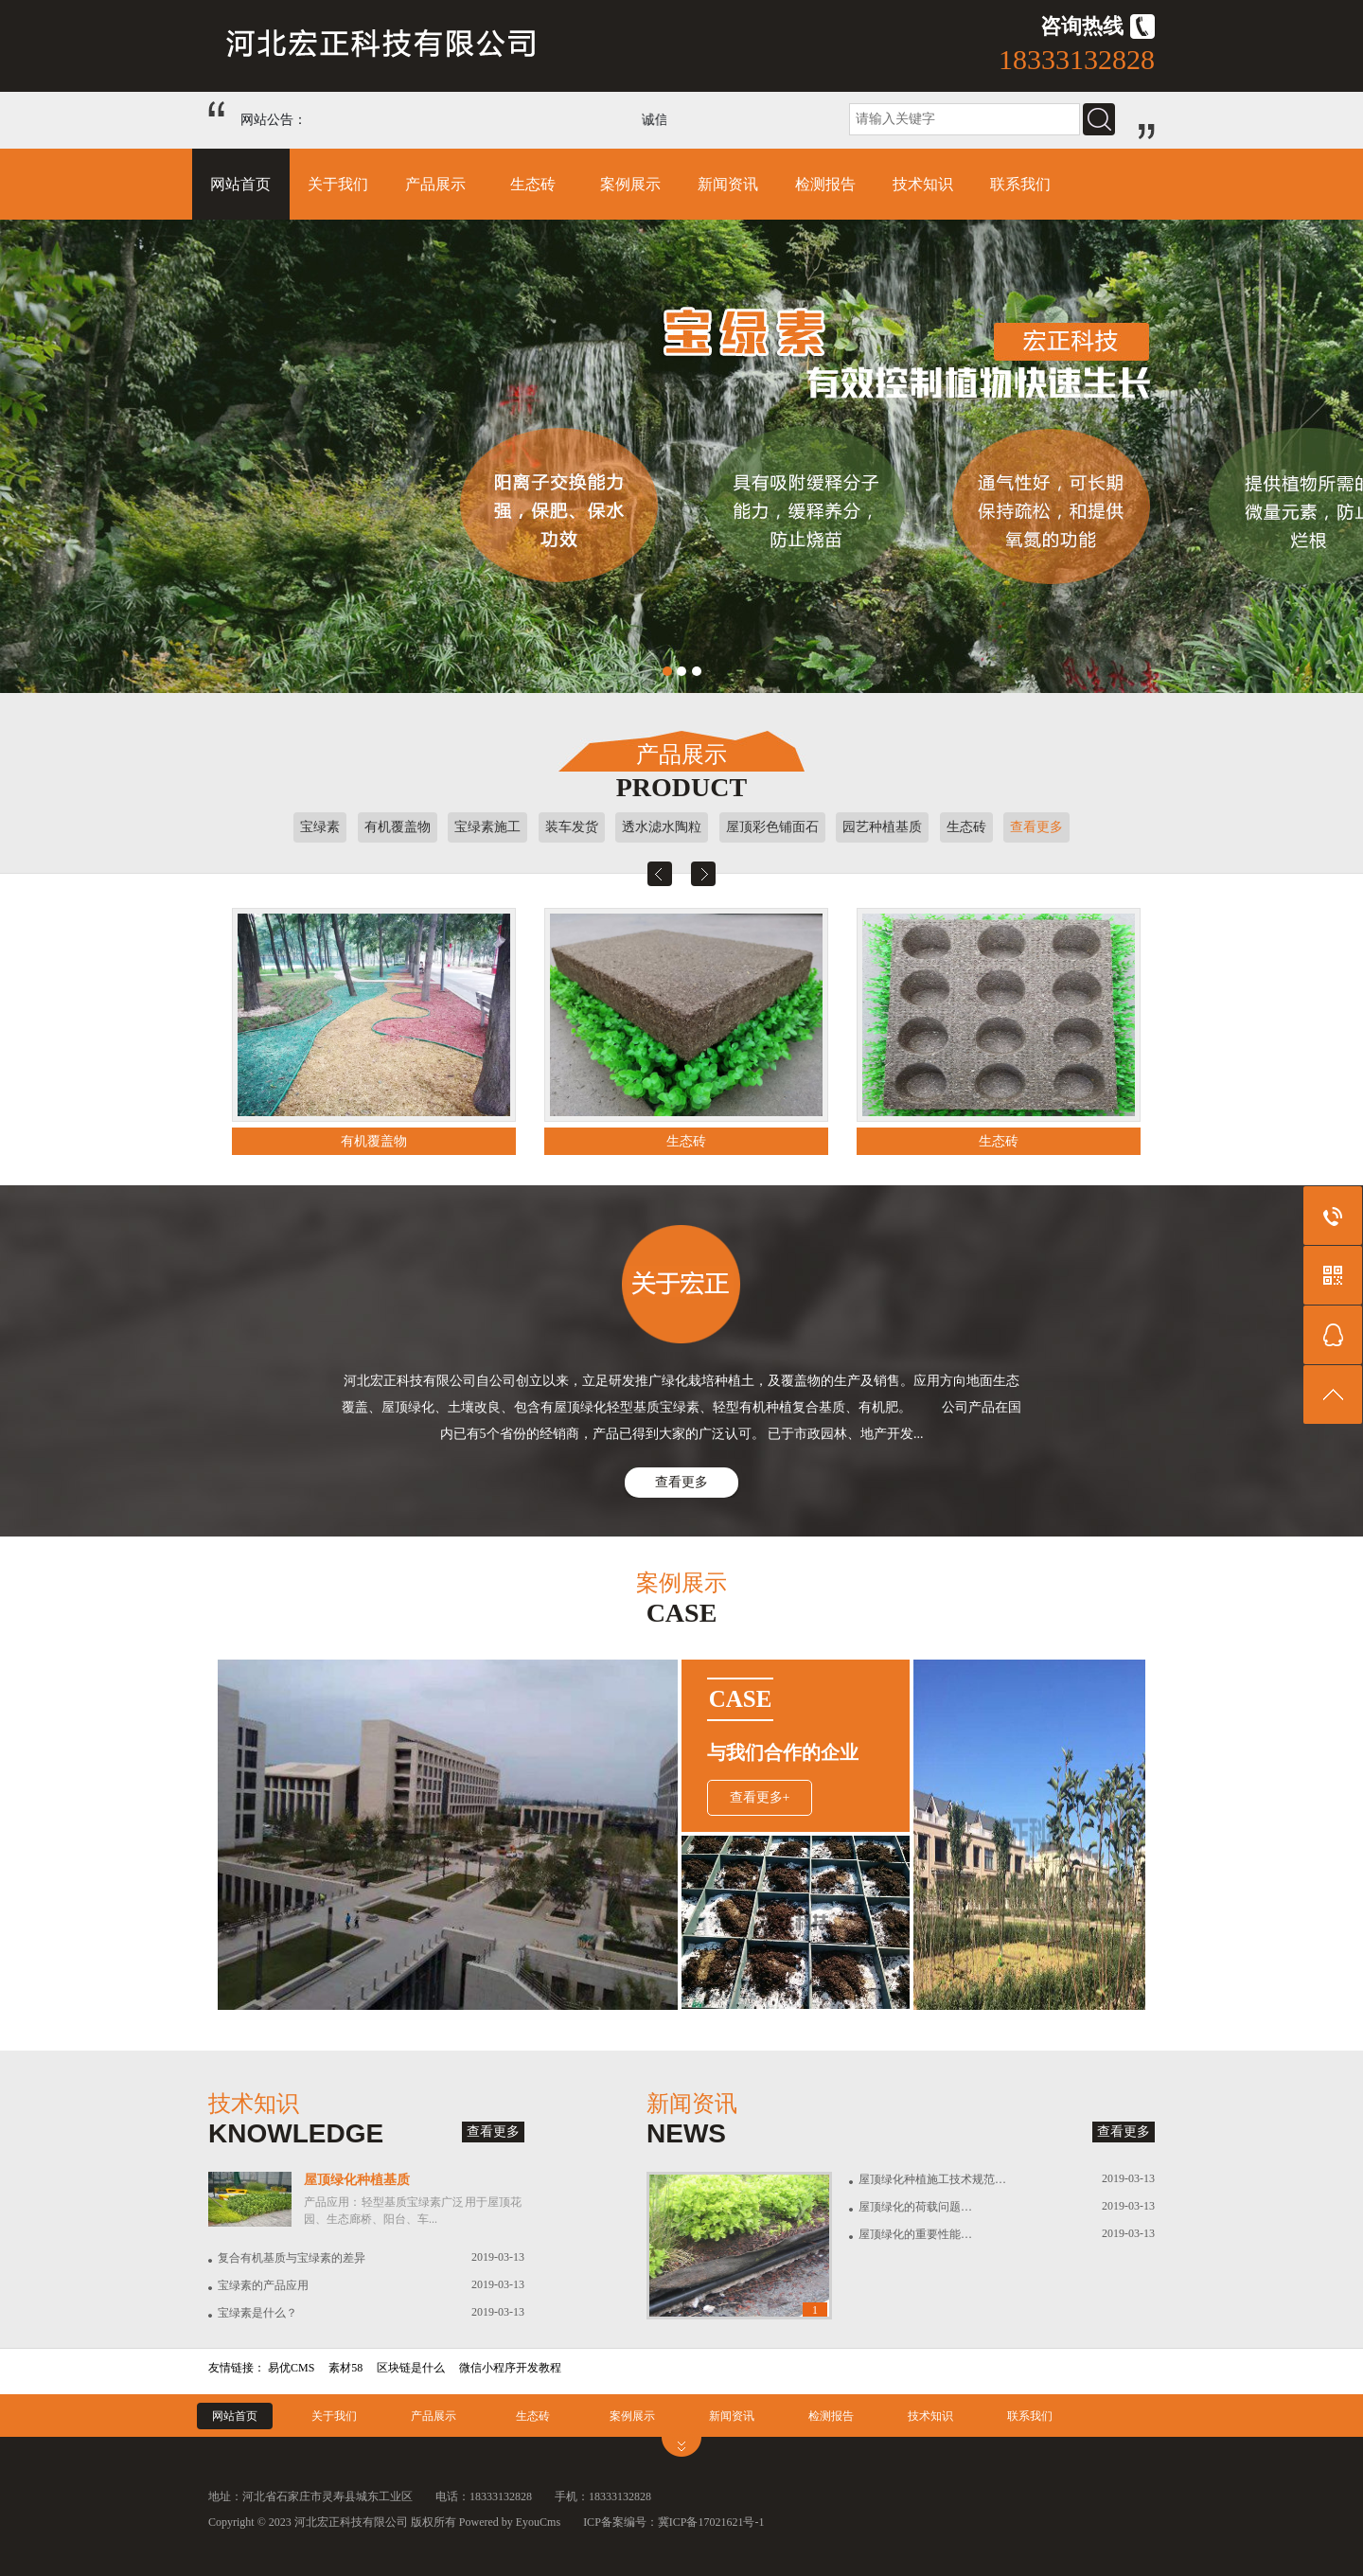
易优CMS (291, 2367)
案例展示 (630, 184)
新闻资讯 (728, 184)
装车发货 (571, 827)
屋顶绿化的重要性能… (915, 2234)
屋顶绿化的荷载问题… (915, 2206)
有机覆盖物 (397, 827)
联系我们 (1020, 184)
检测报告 (825, 184)
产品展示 (435, 184)
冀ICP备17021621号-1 (711, 2522)
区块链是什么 (411, 2367)
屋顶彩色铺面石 (772, 827)
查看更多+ (760, 1797)
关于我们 (338, 184)
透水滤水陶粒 (661, 827)
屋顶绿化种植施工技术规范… (932, 2179)
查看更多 (1036, 827)
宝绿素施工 (487, 827)
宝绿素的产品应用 (263, 2285)
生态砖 (533, 184)
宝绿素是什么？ (257, 2312)
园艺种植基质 (882, 827)
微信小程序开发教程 (510, 2367)
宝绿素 (320, 827)
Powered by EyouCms (508, 2522)
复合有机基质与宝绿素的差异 (291, 2258)
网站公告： (273, 120)
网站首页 (240, 184)
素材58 (345, 2367)
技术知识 (923, 184)
